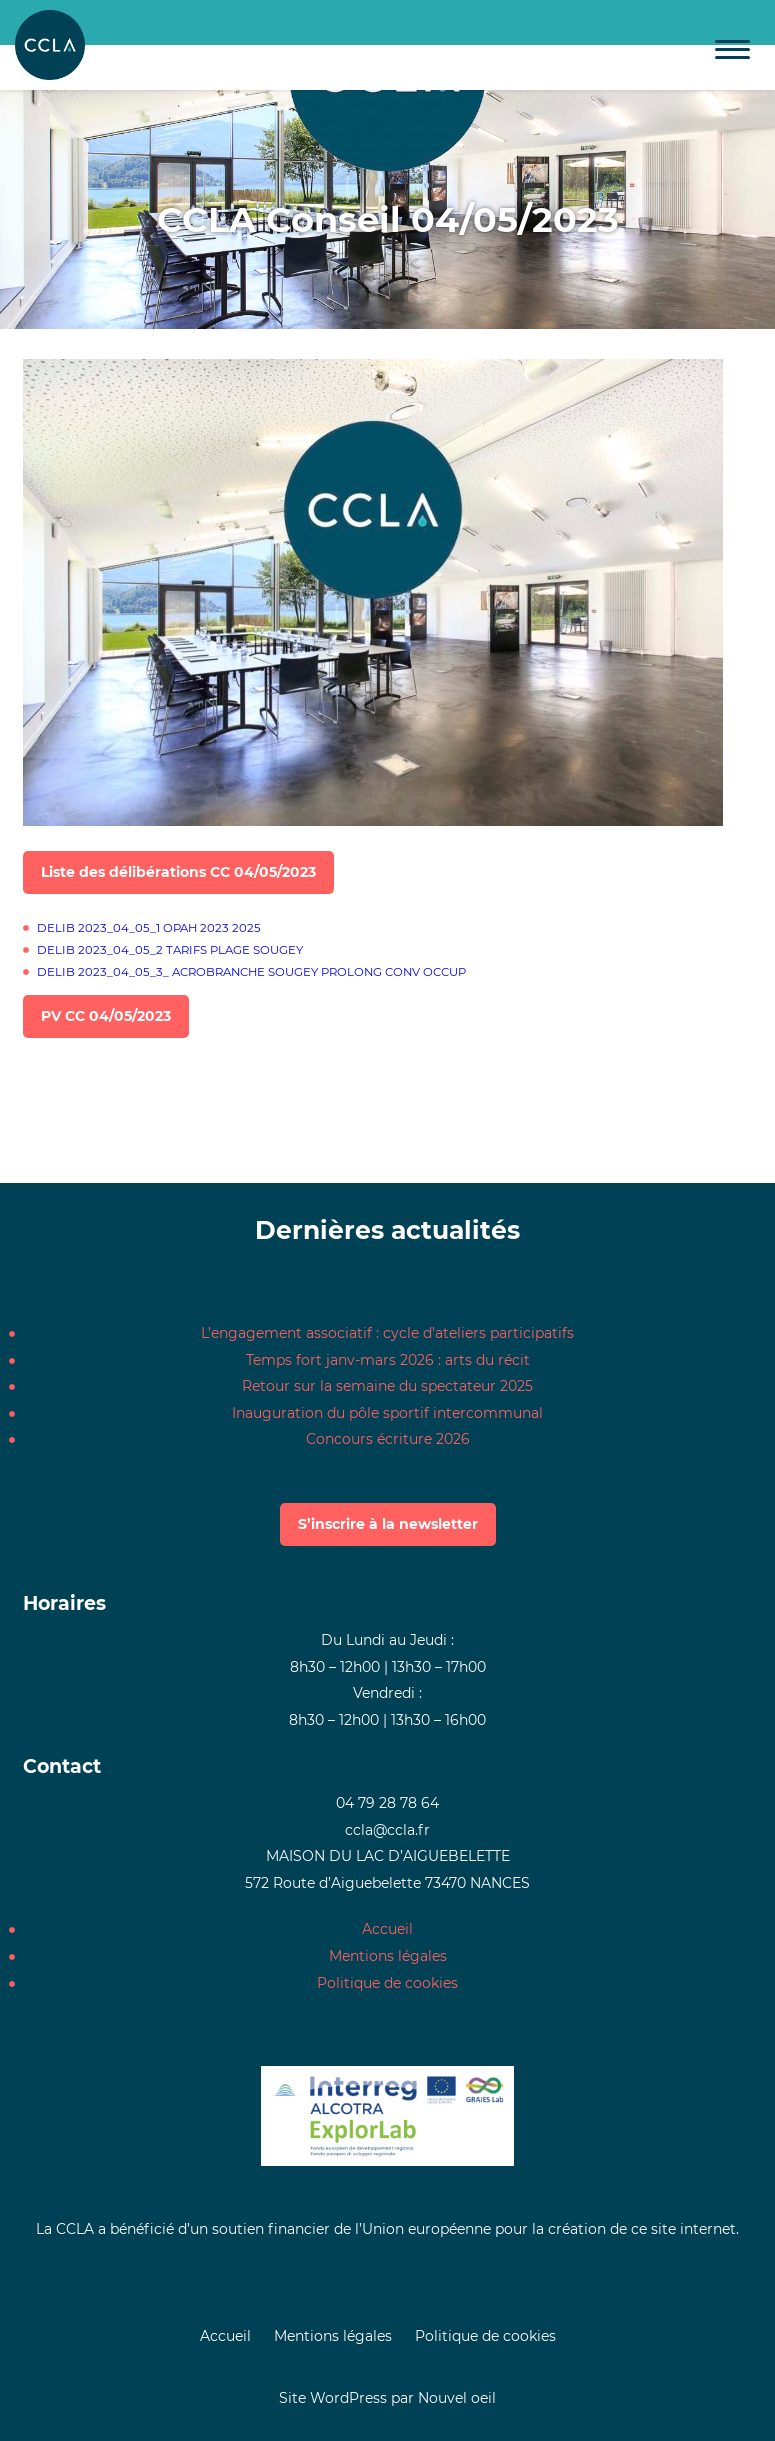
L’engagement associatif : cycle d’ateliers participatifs (387, 1333)
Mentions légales (388, 1956)
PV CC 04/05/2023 (106, 1016)
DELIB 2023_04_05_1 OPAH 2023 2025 (149, 928)
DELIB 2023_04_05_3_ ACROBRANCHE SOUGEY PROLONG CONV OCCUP (251, 972)
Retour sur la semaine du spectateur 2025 (387, 1386)
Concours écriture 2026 (388, 1439)
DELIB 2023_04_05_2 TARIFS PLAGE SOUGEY (170, 950)
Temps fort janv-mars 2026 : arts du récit (388, 1360)
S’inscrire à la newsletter (388, 1524)
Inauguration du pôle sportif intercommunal (387, 1413)
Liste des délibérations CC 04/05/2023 (178, 872)
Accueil (387, 1929)
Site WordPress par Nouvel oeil (387, 2398)
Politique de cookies (387, 1983)
